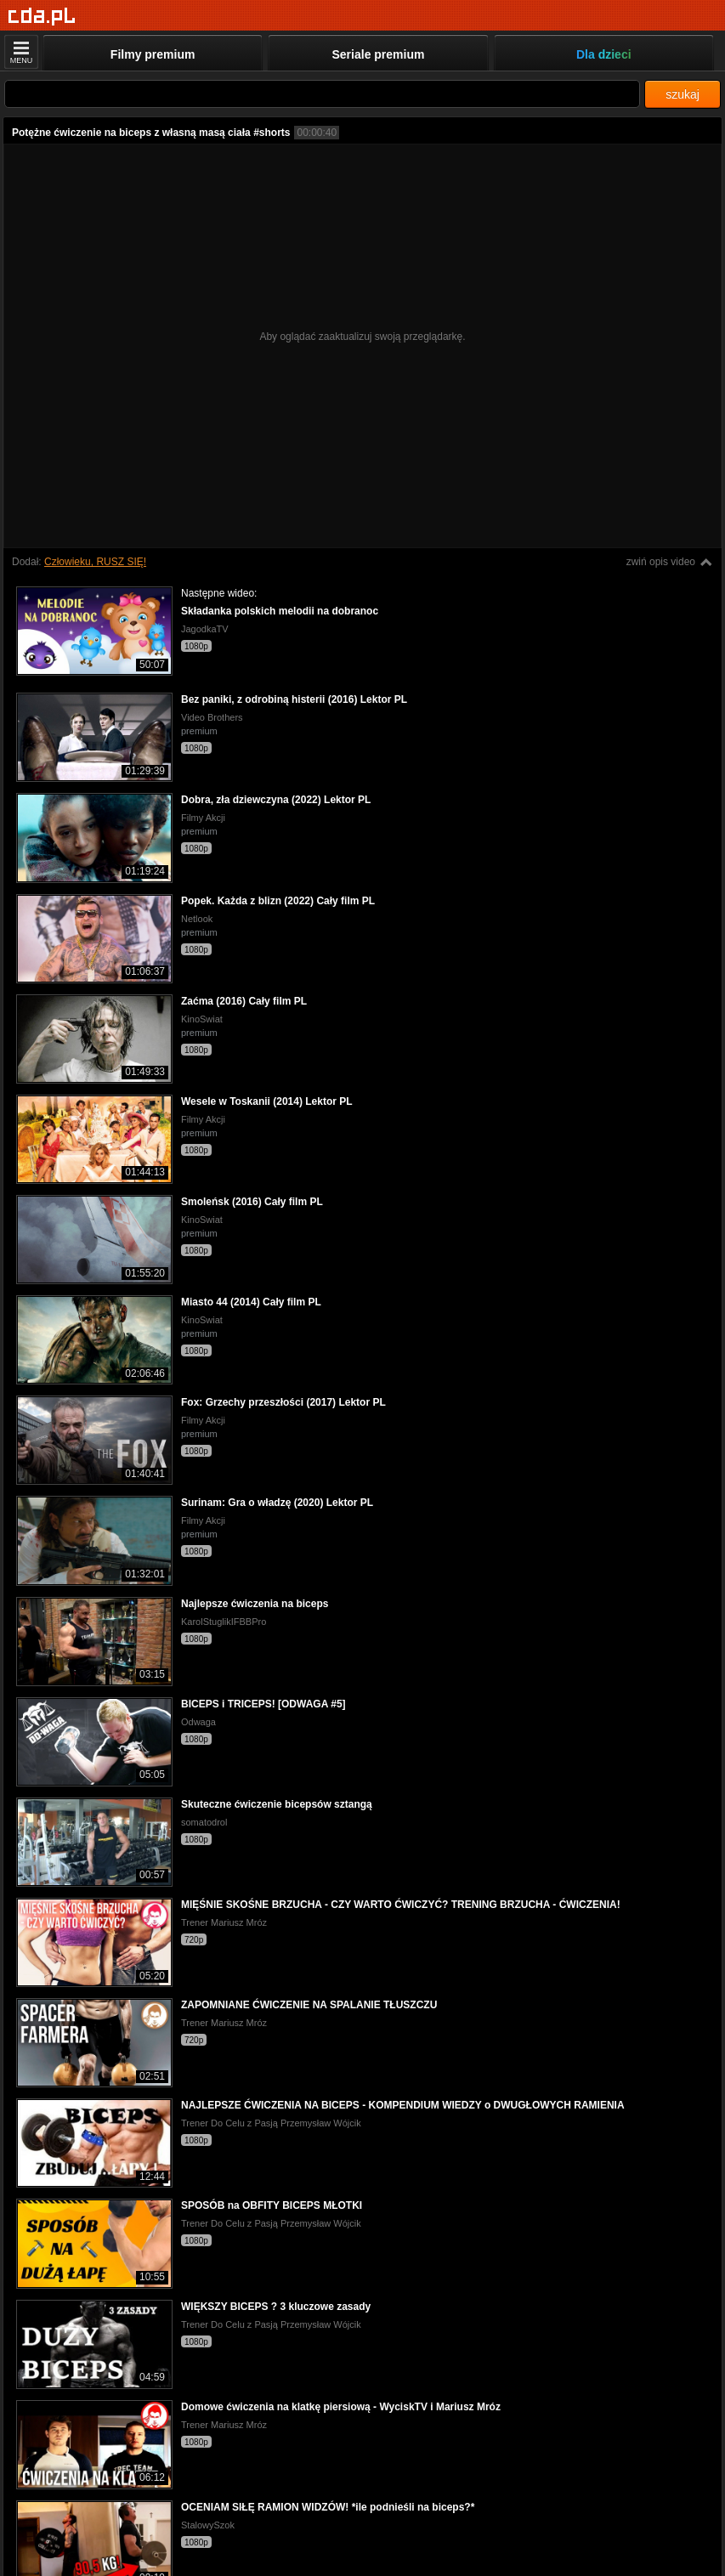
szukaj (683, 94)
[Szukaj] (322, 94)
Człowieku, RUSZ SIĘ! (95, 562)
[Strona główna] (42, 16)
